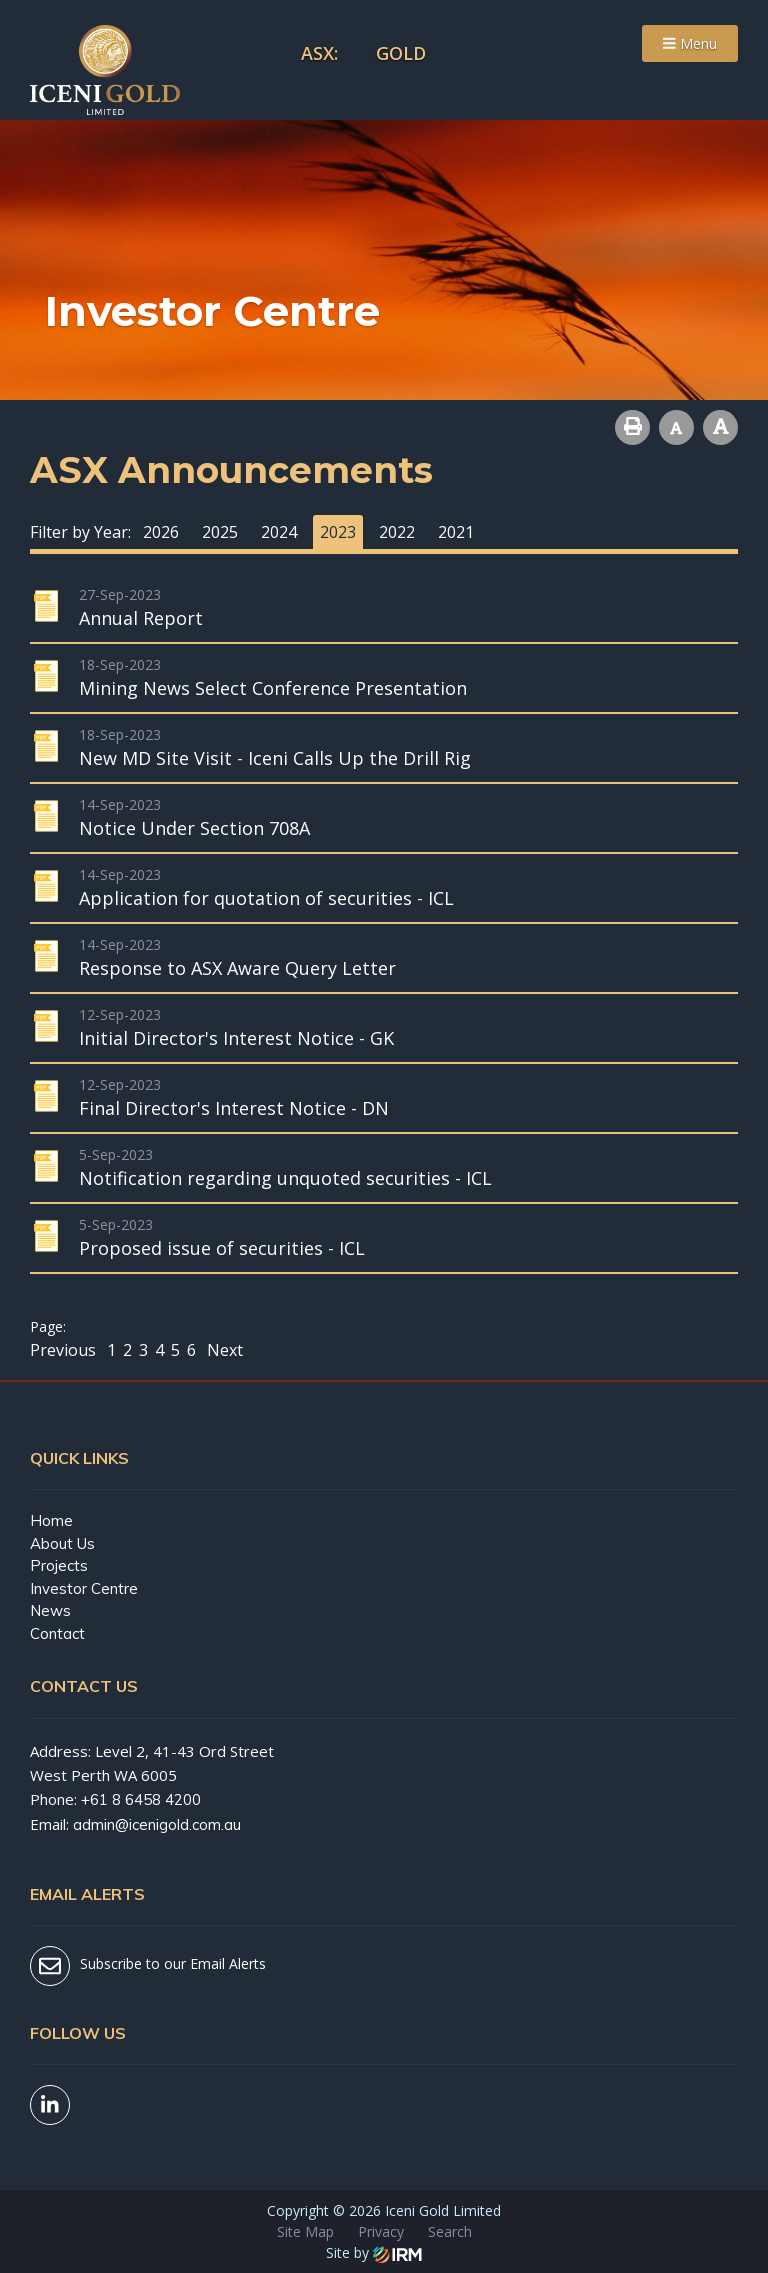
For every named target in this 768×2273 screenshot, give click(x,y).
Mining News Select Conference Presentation (273, 688)
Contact (57, 1633)
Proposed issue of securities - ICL (222, 1248)
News (50, 1610)
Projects (59, 1565)
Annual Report (141, 618)
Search (450, 2231)
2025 (220, 532)
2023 (338, 532)
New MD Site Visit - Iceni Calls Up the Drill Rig (275, 758)
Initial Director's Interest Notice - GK (236, 1038)
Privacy (381, 2231)
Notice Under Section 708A (194, 828)
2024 (279, 532)
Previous (65, 1350)
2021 (456, 532)
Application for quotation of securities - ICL (266, 898)
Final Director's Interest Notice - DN (234, 1108)
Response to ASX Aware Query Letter (237, 968)
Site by (374, 2252)
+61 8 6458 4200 (141, 1799)
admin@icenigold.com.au (157, 1824)
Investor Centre (84, 1588)
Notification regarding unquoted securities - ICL (285, 1178)
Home (51, 1520)
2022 (397, 532)
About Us (62, 1543)
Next (223, 1350)
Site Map (305, 2231)
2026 (161, 532)
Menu (690, 43)
